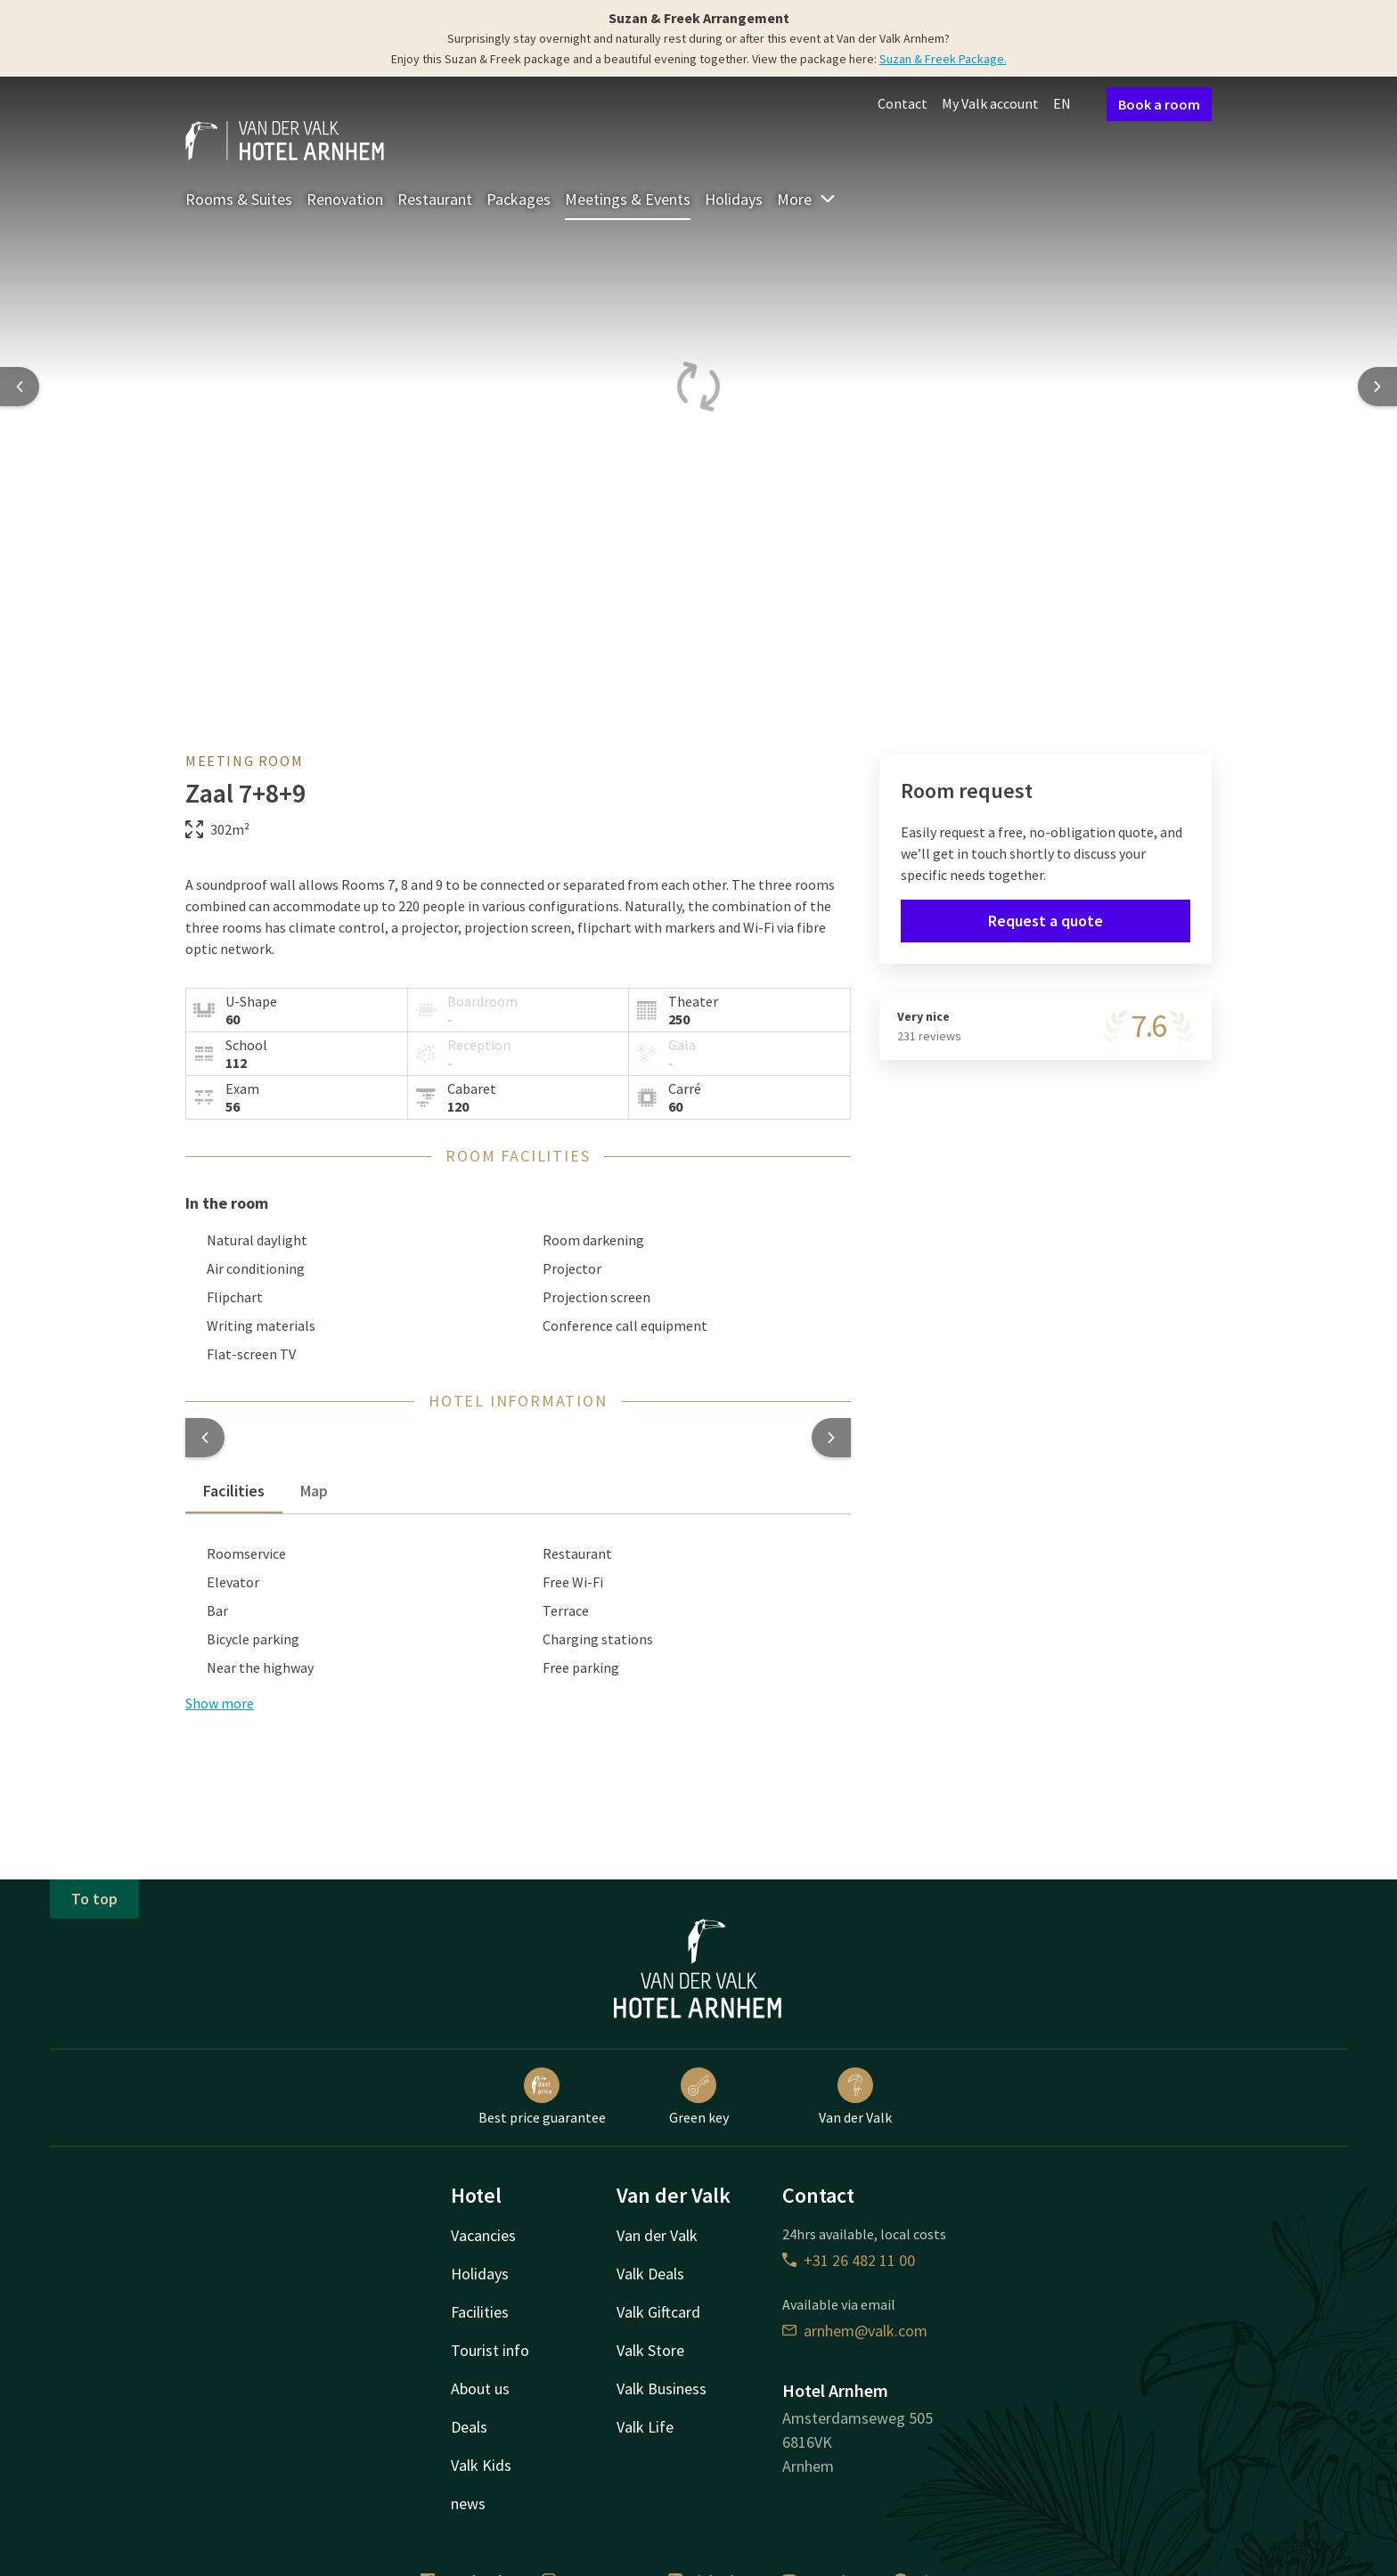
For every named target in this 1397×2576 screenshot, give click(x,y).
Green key (699, 2096)
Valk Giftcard (658, 2312)
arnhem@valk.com (854, 2330)
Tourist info (490, 2350)
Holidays (734, 199)
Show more (219, 1703)
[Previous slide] (19, 386)
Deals (469, 2427)
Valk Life (645, 2427)
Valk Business (662, 2388)
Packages (518, 199)
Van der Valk (855, 2096)
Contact (902, 103)
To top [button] (94, 1898)
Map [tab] (314, 1490)
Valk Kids (481, 2465)
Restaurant (434, 199)
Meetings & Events (627, 199)
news (468, 2503)
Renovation (344, 199)
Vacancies (483, 2235)
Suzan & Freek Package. (943, 59)
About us (480, 2388)
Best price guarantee (542, 2096)
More (807, 199)
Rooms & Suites (238, 199)
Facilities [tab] (234, 1490)
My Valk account (990, 103)
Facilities (480, 2312)
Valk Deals (650, 2273)
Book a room (1159, 104)
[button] (205, 1437)
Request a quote (1045, 920)
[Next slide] (1377, 386)
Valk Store (650, 2350)
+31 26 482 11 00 (848, 2260)
